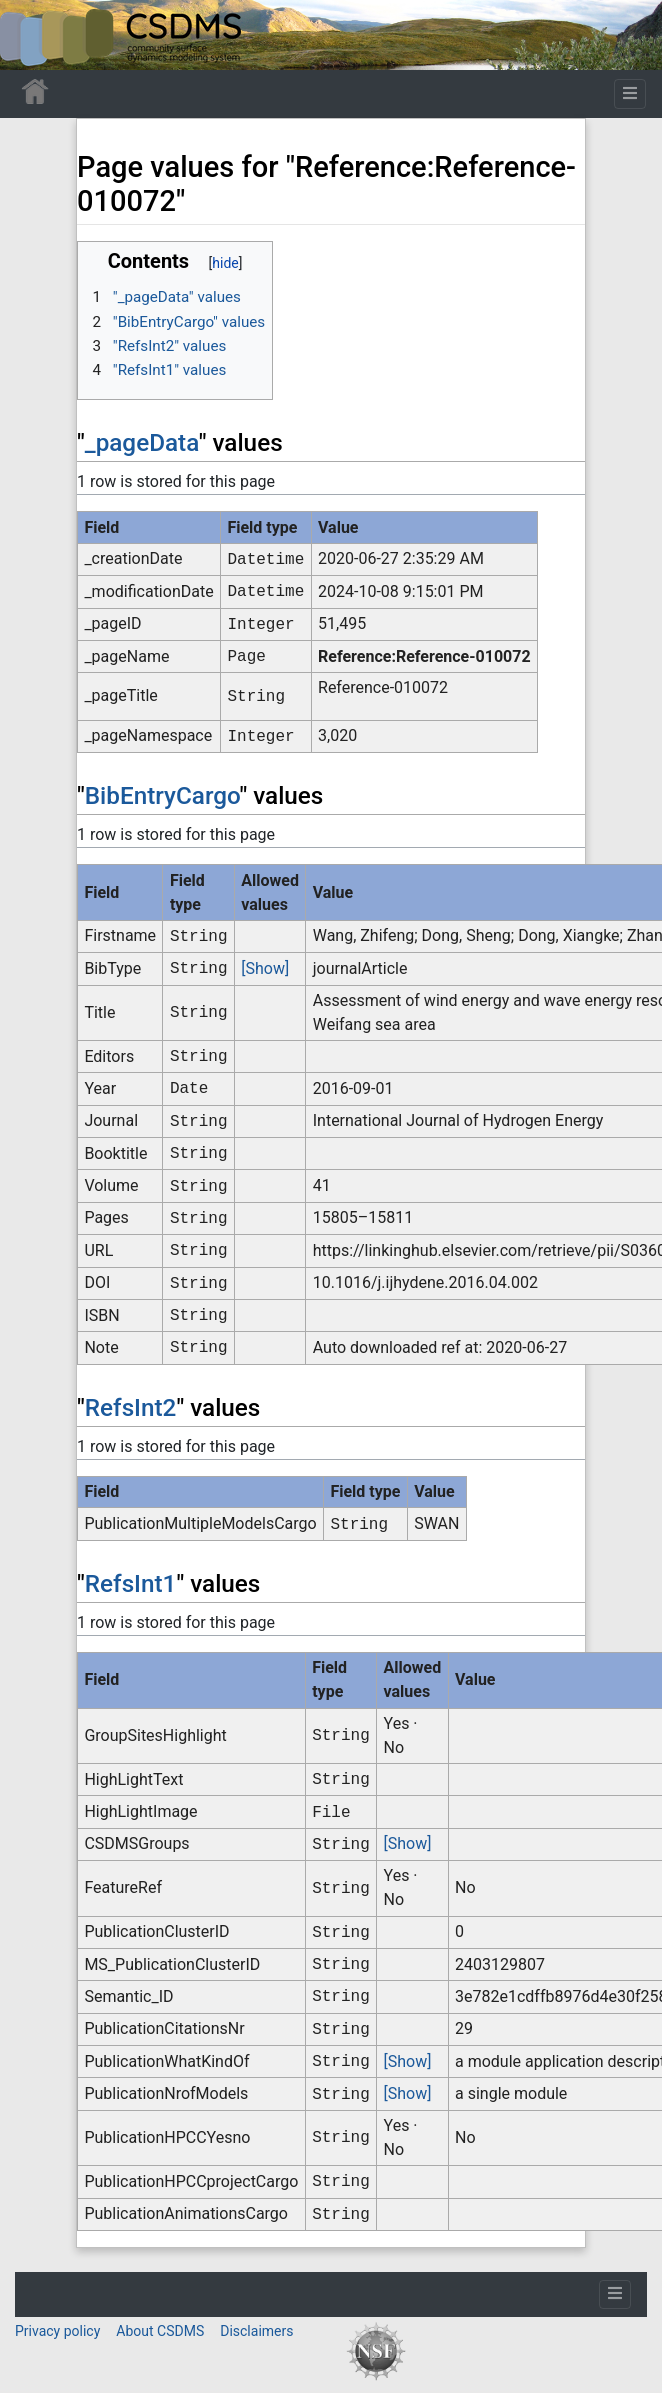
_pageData (142, 442)
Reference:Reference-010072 (424, 656)
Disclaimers (256, 2331)
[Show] (265, 968)
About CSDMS (160, 2331)
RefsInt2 (131, 1407)
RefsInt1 (131, 1583)
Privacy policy (57, 2331)
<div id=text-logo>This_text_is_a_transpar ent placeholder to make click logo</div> (32, 35)
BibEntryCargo (162, 795)
